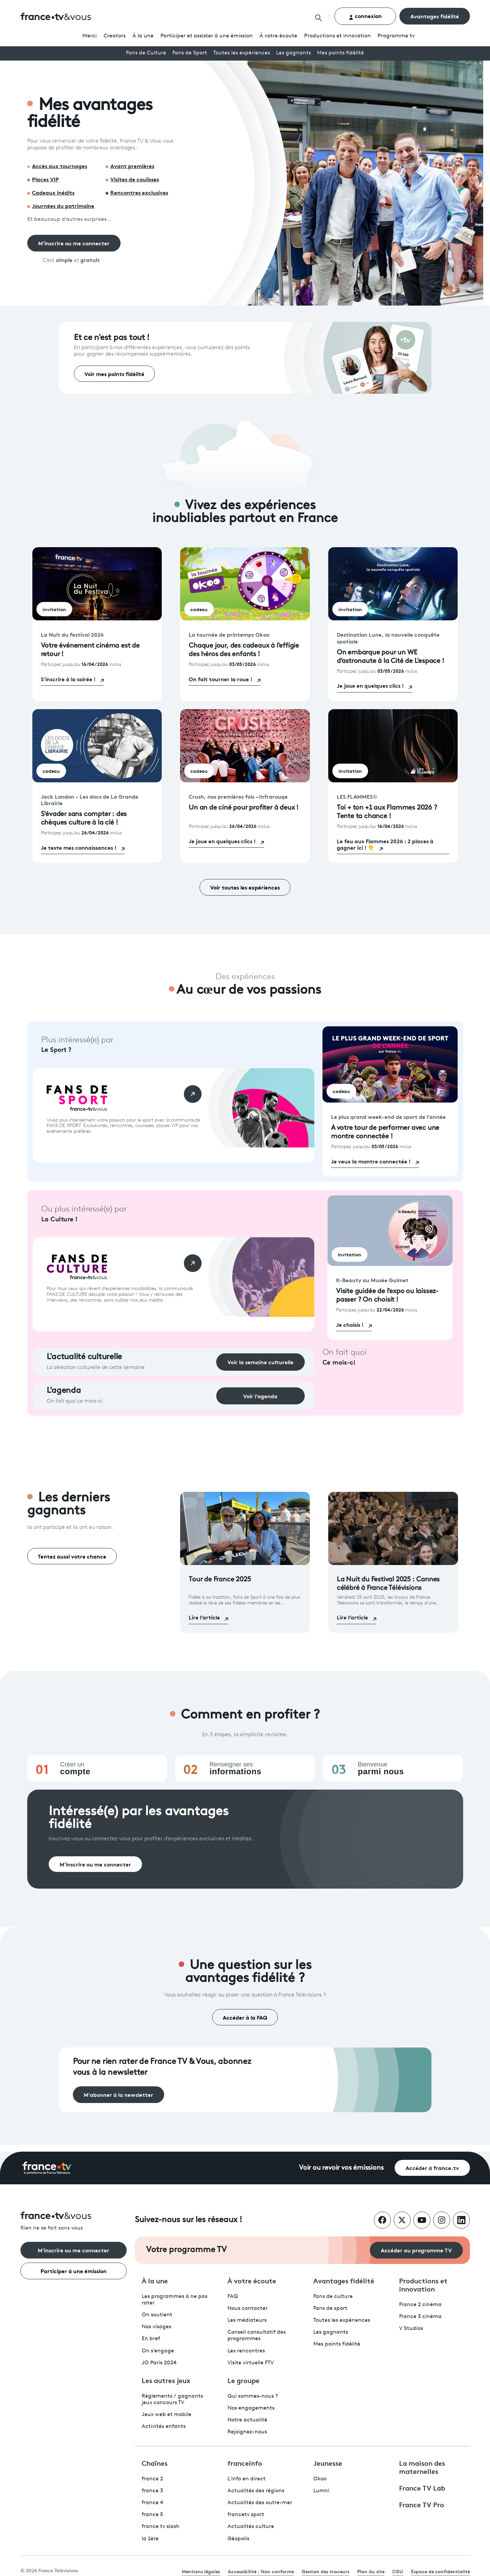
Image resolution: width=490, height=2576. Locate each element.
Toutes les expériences (241, 53)
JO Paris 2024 (159, 2363)
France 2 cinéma (420, 2305)
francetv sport (245, 2514)
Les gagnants (293, 53)
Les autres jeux (166, 2380)
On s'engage (158, 2351)
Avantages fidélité (434, 16)
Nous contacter (247, 2308)
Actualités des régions (255, 2491)
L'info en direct (246, 2479)
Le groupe (243, 2380)
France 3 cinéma (420, 2316)
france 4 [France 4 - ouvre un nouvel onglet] (152, 2503)
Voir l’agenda (260, 1396)
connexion (365, 16)
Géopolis (238, 2539)
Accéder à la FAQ (245, 2017)
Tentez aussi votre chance (72, 1556)
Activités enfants (164, 2426)
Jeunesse (327, 2462)
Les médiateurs (247, 2320)
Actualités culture (250, 2526)
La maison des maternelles (422, 2467)
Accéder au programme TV (416, 2250)
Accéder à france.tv (432, 2167)
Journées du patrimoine (63, 205)
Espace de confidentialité (440, 2571)
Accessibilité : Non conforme (261, 2571)
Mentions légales (201, 2571)
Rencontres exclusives (139, 192)
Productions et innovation (337, 36)
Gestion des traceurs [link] (325, 2571)
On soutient (157, 2315)
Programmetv (396, 36)
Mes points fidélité (340, 53)
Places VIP (45, 179)
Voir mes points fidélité (114, 373)
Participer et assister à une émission (206, 36)
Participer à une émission (74, 2271)
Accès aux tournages (59, 165)
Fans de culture (333, 2296)
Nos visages (156, 2327)
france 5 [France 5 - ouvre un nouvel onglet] (152, 2514)
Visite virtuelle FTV (250, 2363)
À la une (143, 36)
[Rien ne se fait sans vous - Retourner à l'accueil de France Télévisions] (73, 2222)
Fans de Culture (146, 53)
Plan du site (370, 2571)
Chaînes (155, 2462)
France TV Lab (422, 2487)
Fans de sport (330, 2308)
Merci (89, 36)
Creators (115, 36)
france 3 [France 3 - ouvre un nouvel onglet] (152, 2491)
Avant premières (132, 165)
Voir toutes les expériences (245, 887)
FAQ (232, 2296)
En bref (151, 2339)
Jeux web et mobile (166, 2414)
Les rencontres (246, 2351)
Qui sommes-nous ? (252, 2396)
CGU (397, 2571)
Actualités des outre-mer (259, 2503)
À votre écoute (278, 36)
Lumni (321, 2491)
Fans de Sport (189, 53)
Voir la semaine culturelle (260, 1362)
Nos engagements (250, 2408)
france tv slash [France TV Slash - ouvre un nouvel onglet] (160, 2526)
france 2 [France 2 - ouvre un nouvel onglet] (152, 2479)
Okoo (320, 2479)
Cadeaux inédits (53, 192)
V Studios (411, 2328)
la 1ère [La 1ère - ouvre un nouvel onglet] (150, 2539)
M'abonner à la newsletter (118, 2094)
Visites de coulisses (134, 179)
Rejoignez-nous (247, 2432)
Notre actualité (247, 2420)
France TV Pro (421, 2504)
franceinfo (244, 2462)
